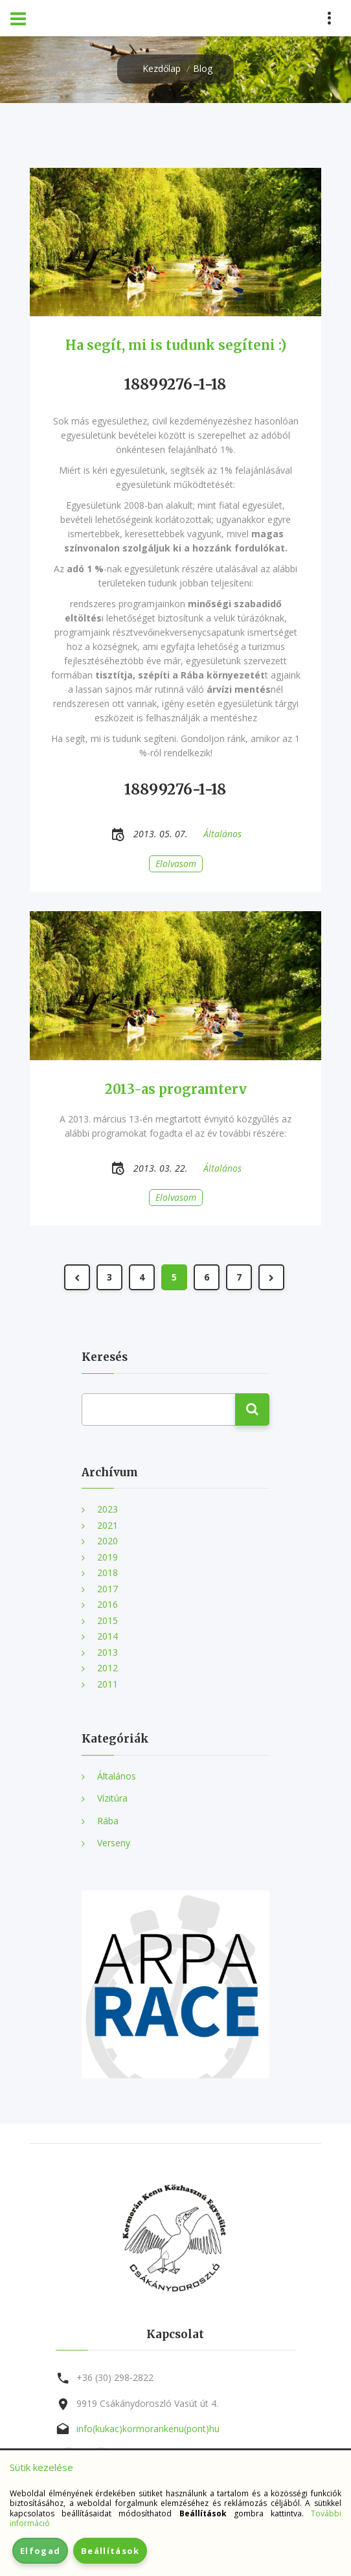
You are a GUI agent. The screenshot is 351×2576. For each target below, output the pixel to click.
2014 (107, 1636)
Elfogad (40, 2551)
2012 (107, 1668)
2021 (107, 1525)
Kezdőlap (161, 68)
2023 (107, 1509)
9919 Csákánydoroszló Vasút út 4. (147, 2403)
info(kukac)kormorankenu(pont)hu (148, 2428)
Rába (108, 1821)
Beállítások (110, 2551)
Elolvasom (175, 863)
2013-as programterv (176, 1089)
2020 (107, 1541)
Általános (116, 1776)
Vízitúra (112, 1798)
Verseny (113, 1843)
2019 (107, 1557)
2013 (107, 1652)
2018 (107, 1572)
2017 (107, 1589)
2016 (107, 1604)
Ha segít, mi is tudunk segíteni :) (175, 345)
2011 (107, 1684)
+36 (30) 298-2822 (114, 2377)
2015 (107, 1620)
